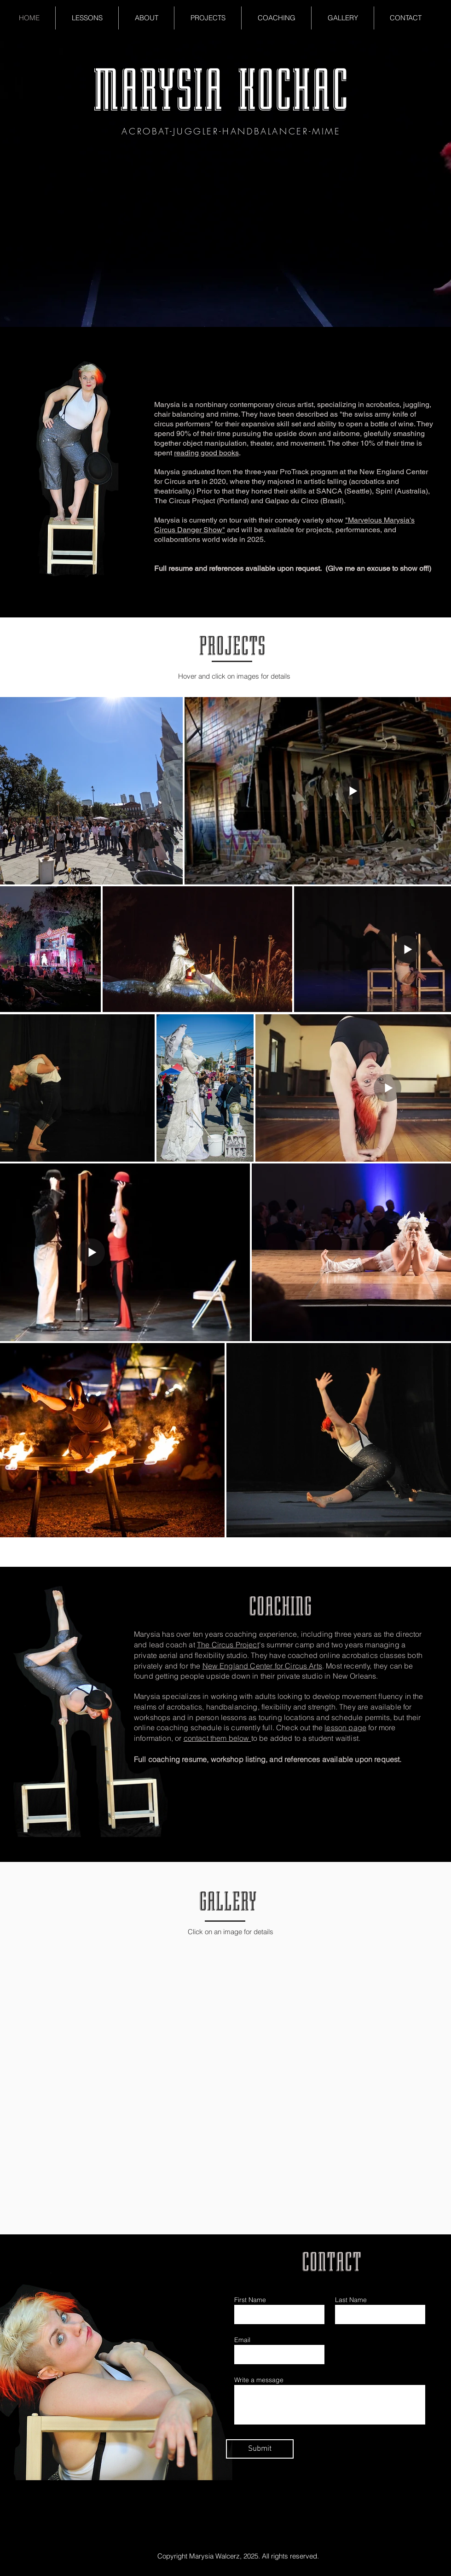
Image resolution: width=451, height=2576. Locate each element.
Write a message (258, 2380)
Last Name (351, 2300)
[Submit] (260, 2449)
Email (242, 2340)
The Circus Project (228, 1644)
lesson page (345, 1727)
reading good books (206, 452)
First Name (250, 2300)
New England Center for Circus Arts (262, 1665)
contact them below (217, 1738)
